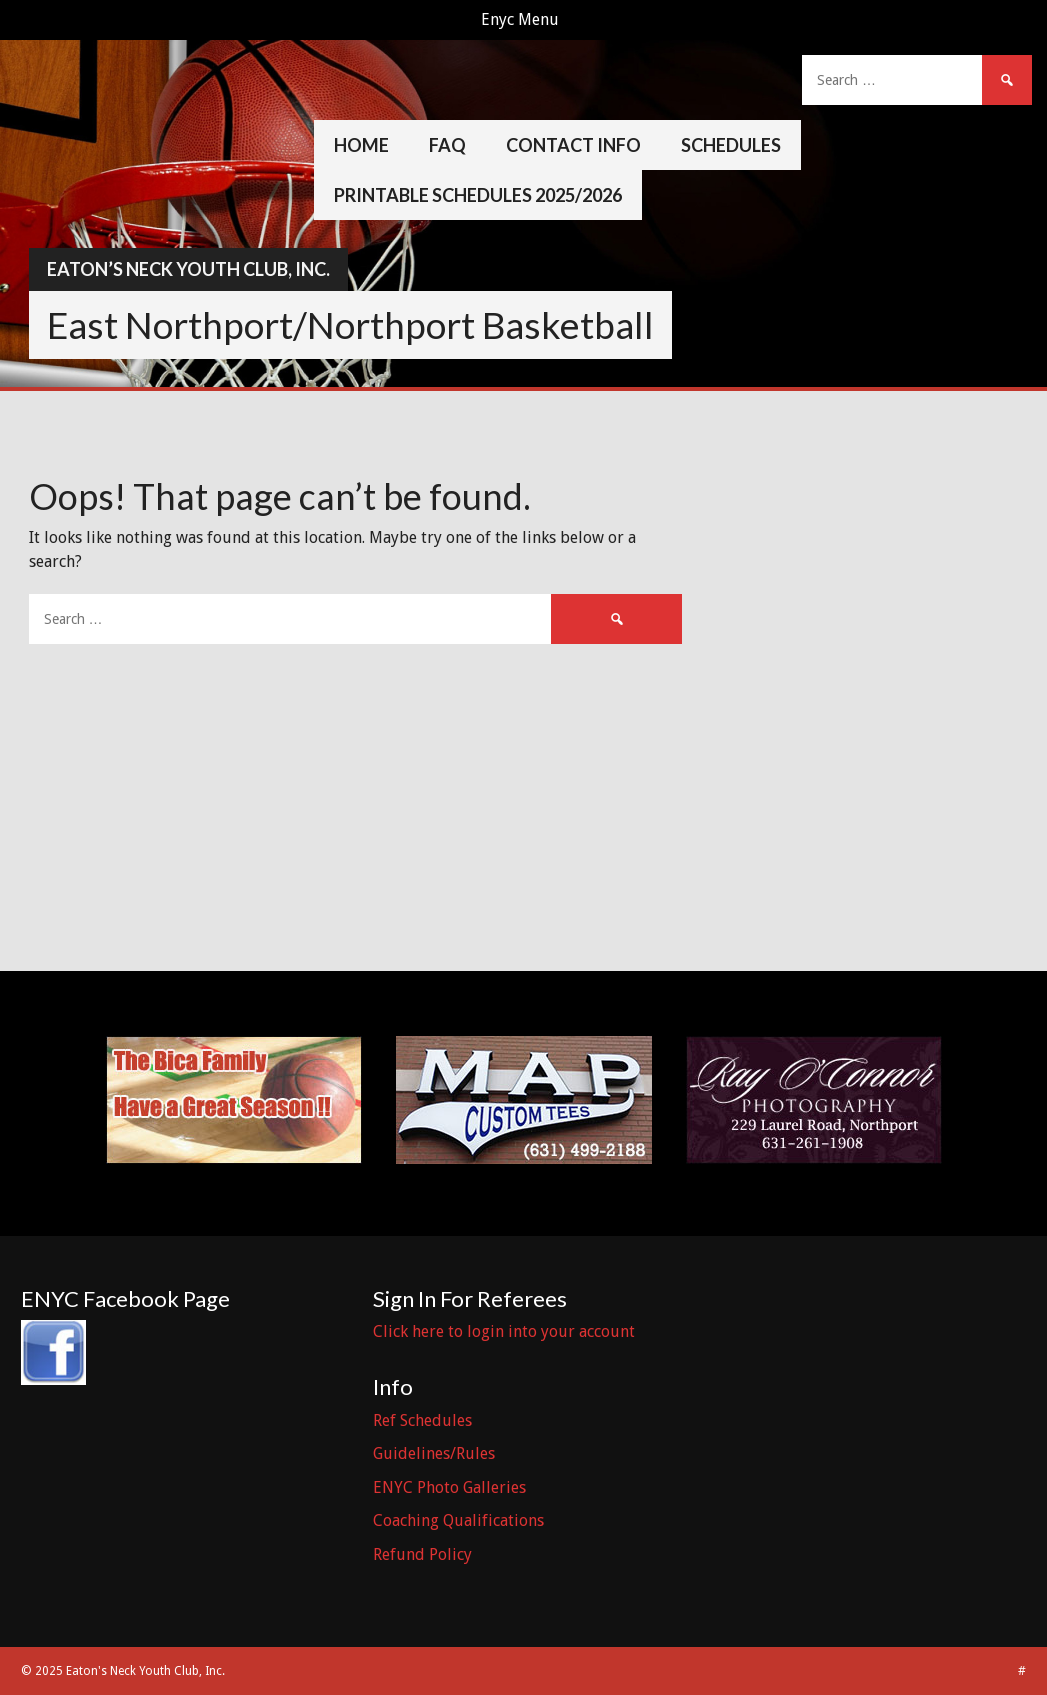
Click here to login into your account (504, 1331)
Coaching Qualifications (458, 1520)
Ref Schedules (422, 1420)
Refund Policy (422, 1554)
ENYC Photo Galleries (449, 1487)
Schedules (731, 145)
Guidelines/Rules (434, 1453)
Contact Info (573, 145)
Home (361, 145)
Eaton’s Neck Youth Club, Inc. (188, 269)
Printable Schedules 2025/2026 (478, 195)
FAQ (447, 145)
